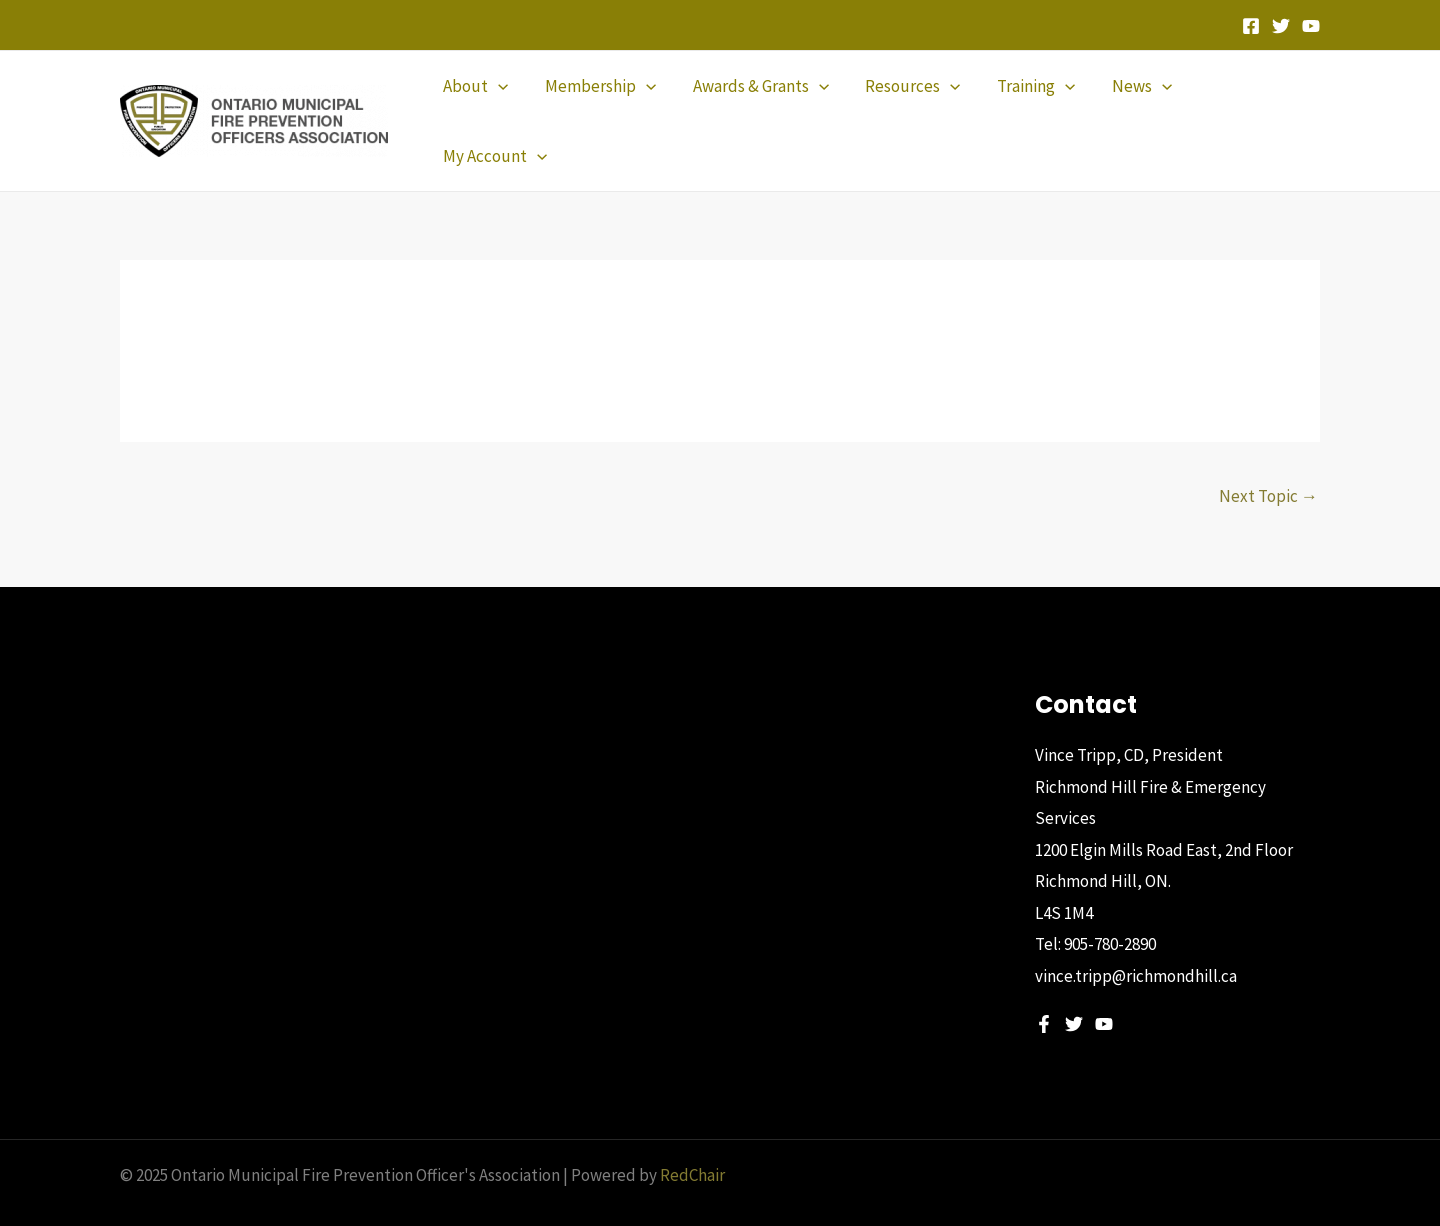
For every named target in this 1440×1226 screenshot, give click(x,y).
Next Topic (1268, 462)
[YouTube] (1311, 26)
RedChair (692, 1141)
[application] (504, 104)
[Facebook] (1251, 26)
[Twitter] (1281, 26)
